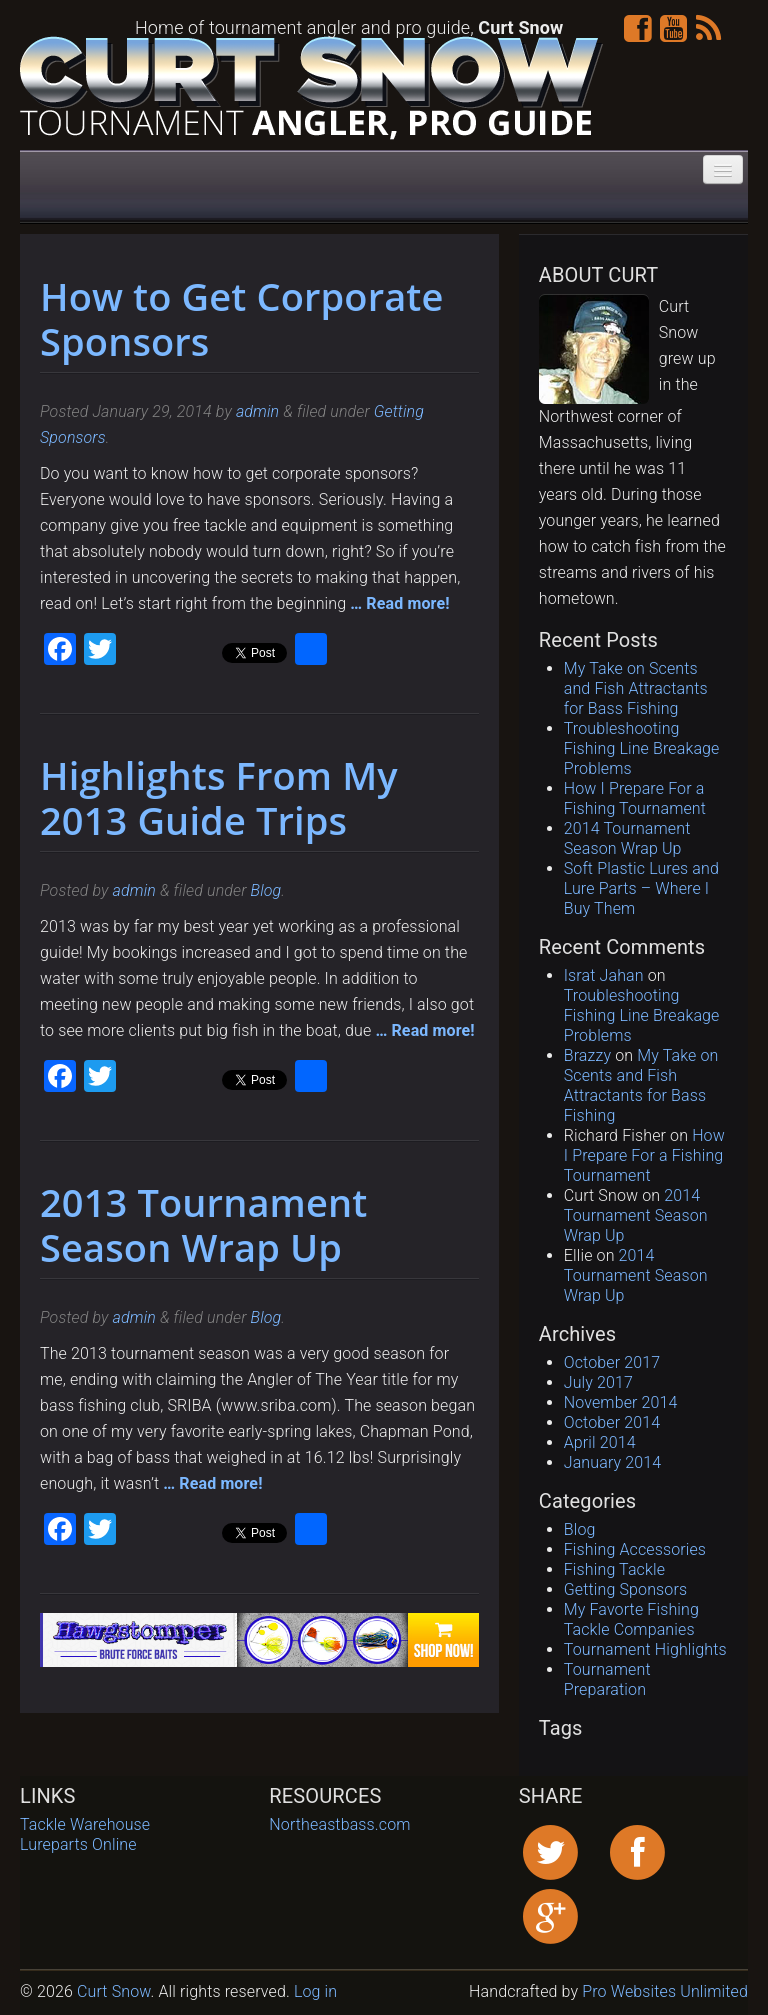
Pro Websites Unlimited (663, 1991)
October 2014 (612, 1422)
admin (257, 411)
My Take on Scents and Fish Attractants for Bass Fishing (636, 688)
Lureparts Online (78, 1844)
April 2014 (600, 1442)
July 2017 (598, 1382)
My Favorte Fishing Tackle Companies (631, 1619)
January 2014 (613, 1462)
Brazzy (587, 1055)
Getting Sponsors (625, 1589)
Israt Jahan (604, 975)
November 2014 (621, 1402)
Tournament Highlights (645, 1649)
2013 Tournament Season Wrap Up (203, 1224)
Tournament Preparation (607, 1679)
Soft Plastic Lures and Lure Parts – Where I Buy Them (641, 888)
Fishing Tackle (614, 1569)
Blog (266, 890)
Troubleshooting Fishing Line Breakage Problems (642, 748)
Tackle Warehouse (85, 1824)
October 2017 (612, 1362)
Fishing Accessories (635, 1549)
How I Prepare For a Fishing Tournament (635, 798)
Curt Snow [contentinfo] (114, 1991)
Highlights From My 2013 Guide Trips (219, 797)
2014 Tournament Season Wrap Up (627, 838)
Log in (315, 1991)
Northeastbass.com (339, 1824)
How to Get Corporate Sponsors (242, 318)
